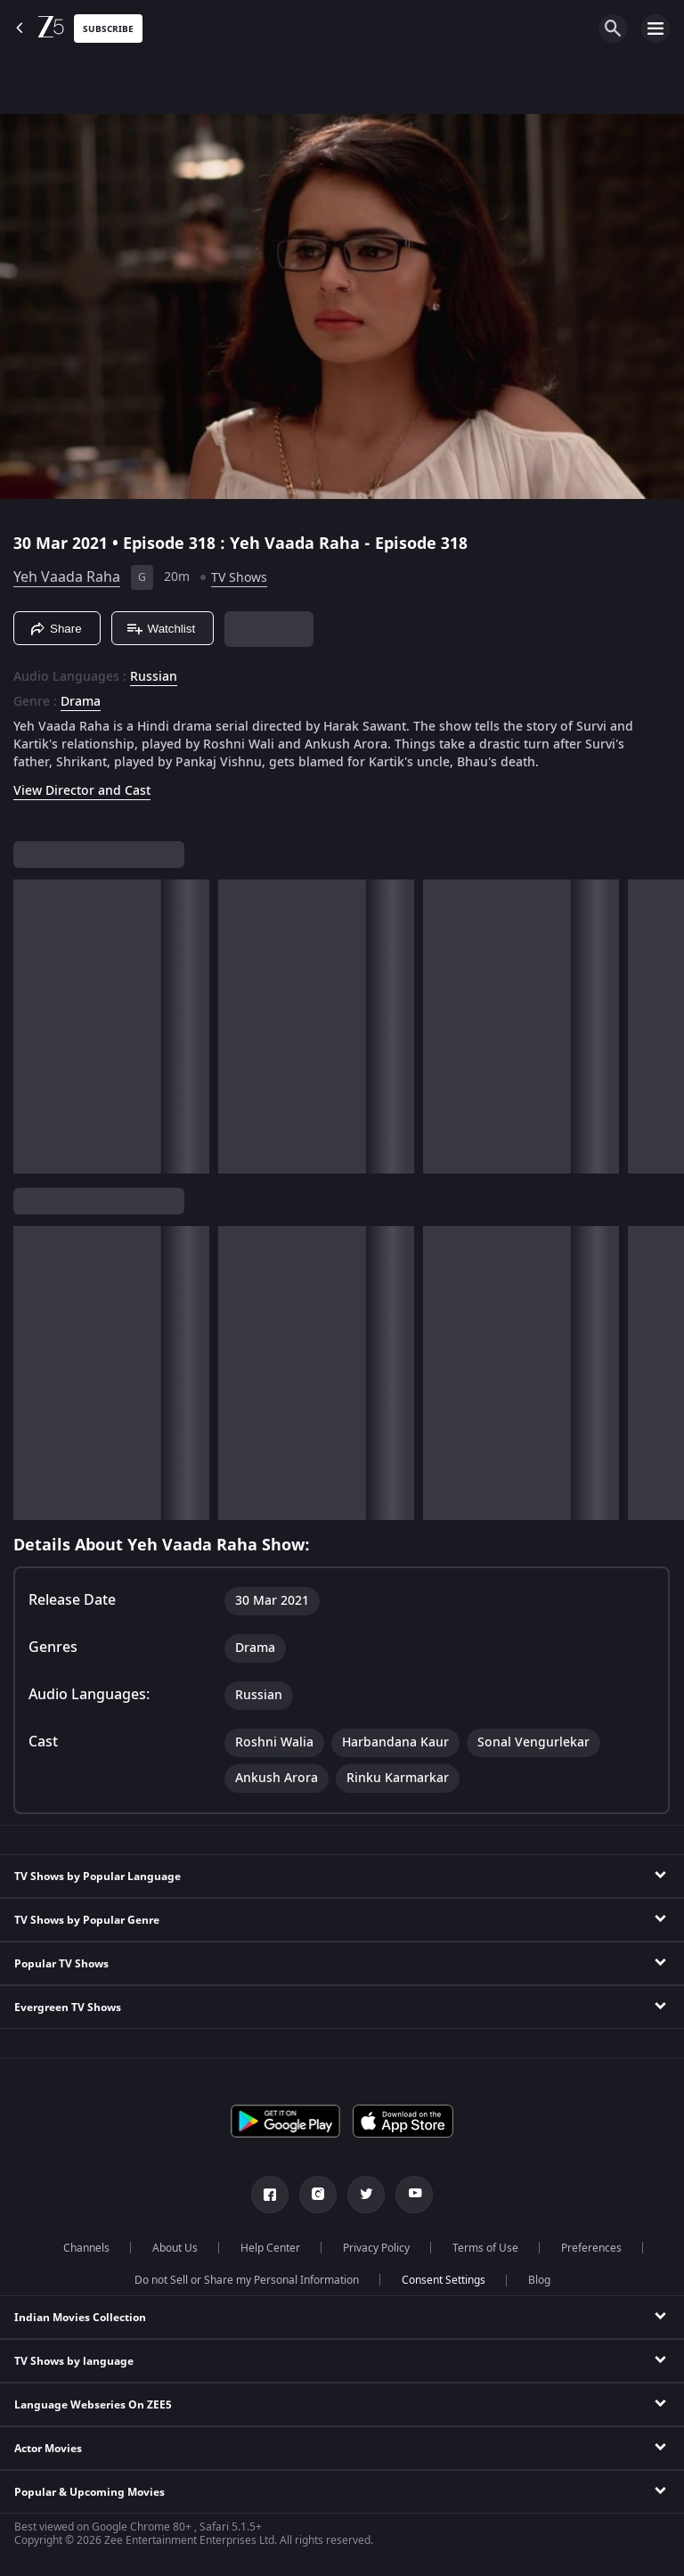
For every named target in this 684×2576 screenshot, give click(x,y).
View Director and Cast (82, 790)
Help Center (270, 2248)
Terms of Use (485, 2248)
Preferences (591, 2248)
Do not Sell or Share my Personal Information (246, 2280)
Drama (81, 702)
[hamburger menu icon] (655, 28)
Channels (86, 2248)
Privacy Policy (376, 2248)
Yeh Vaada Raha (66, 577)
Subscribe (108, 29)
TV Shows (239, 577)
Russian (153, 677)
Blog (539, 2280)
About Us (175, 2248)
